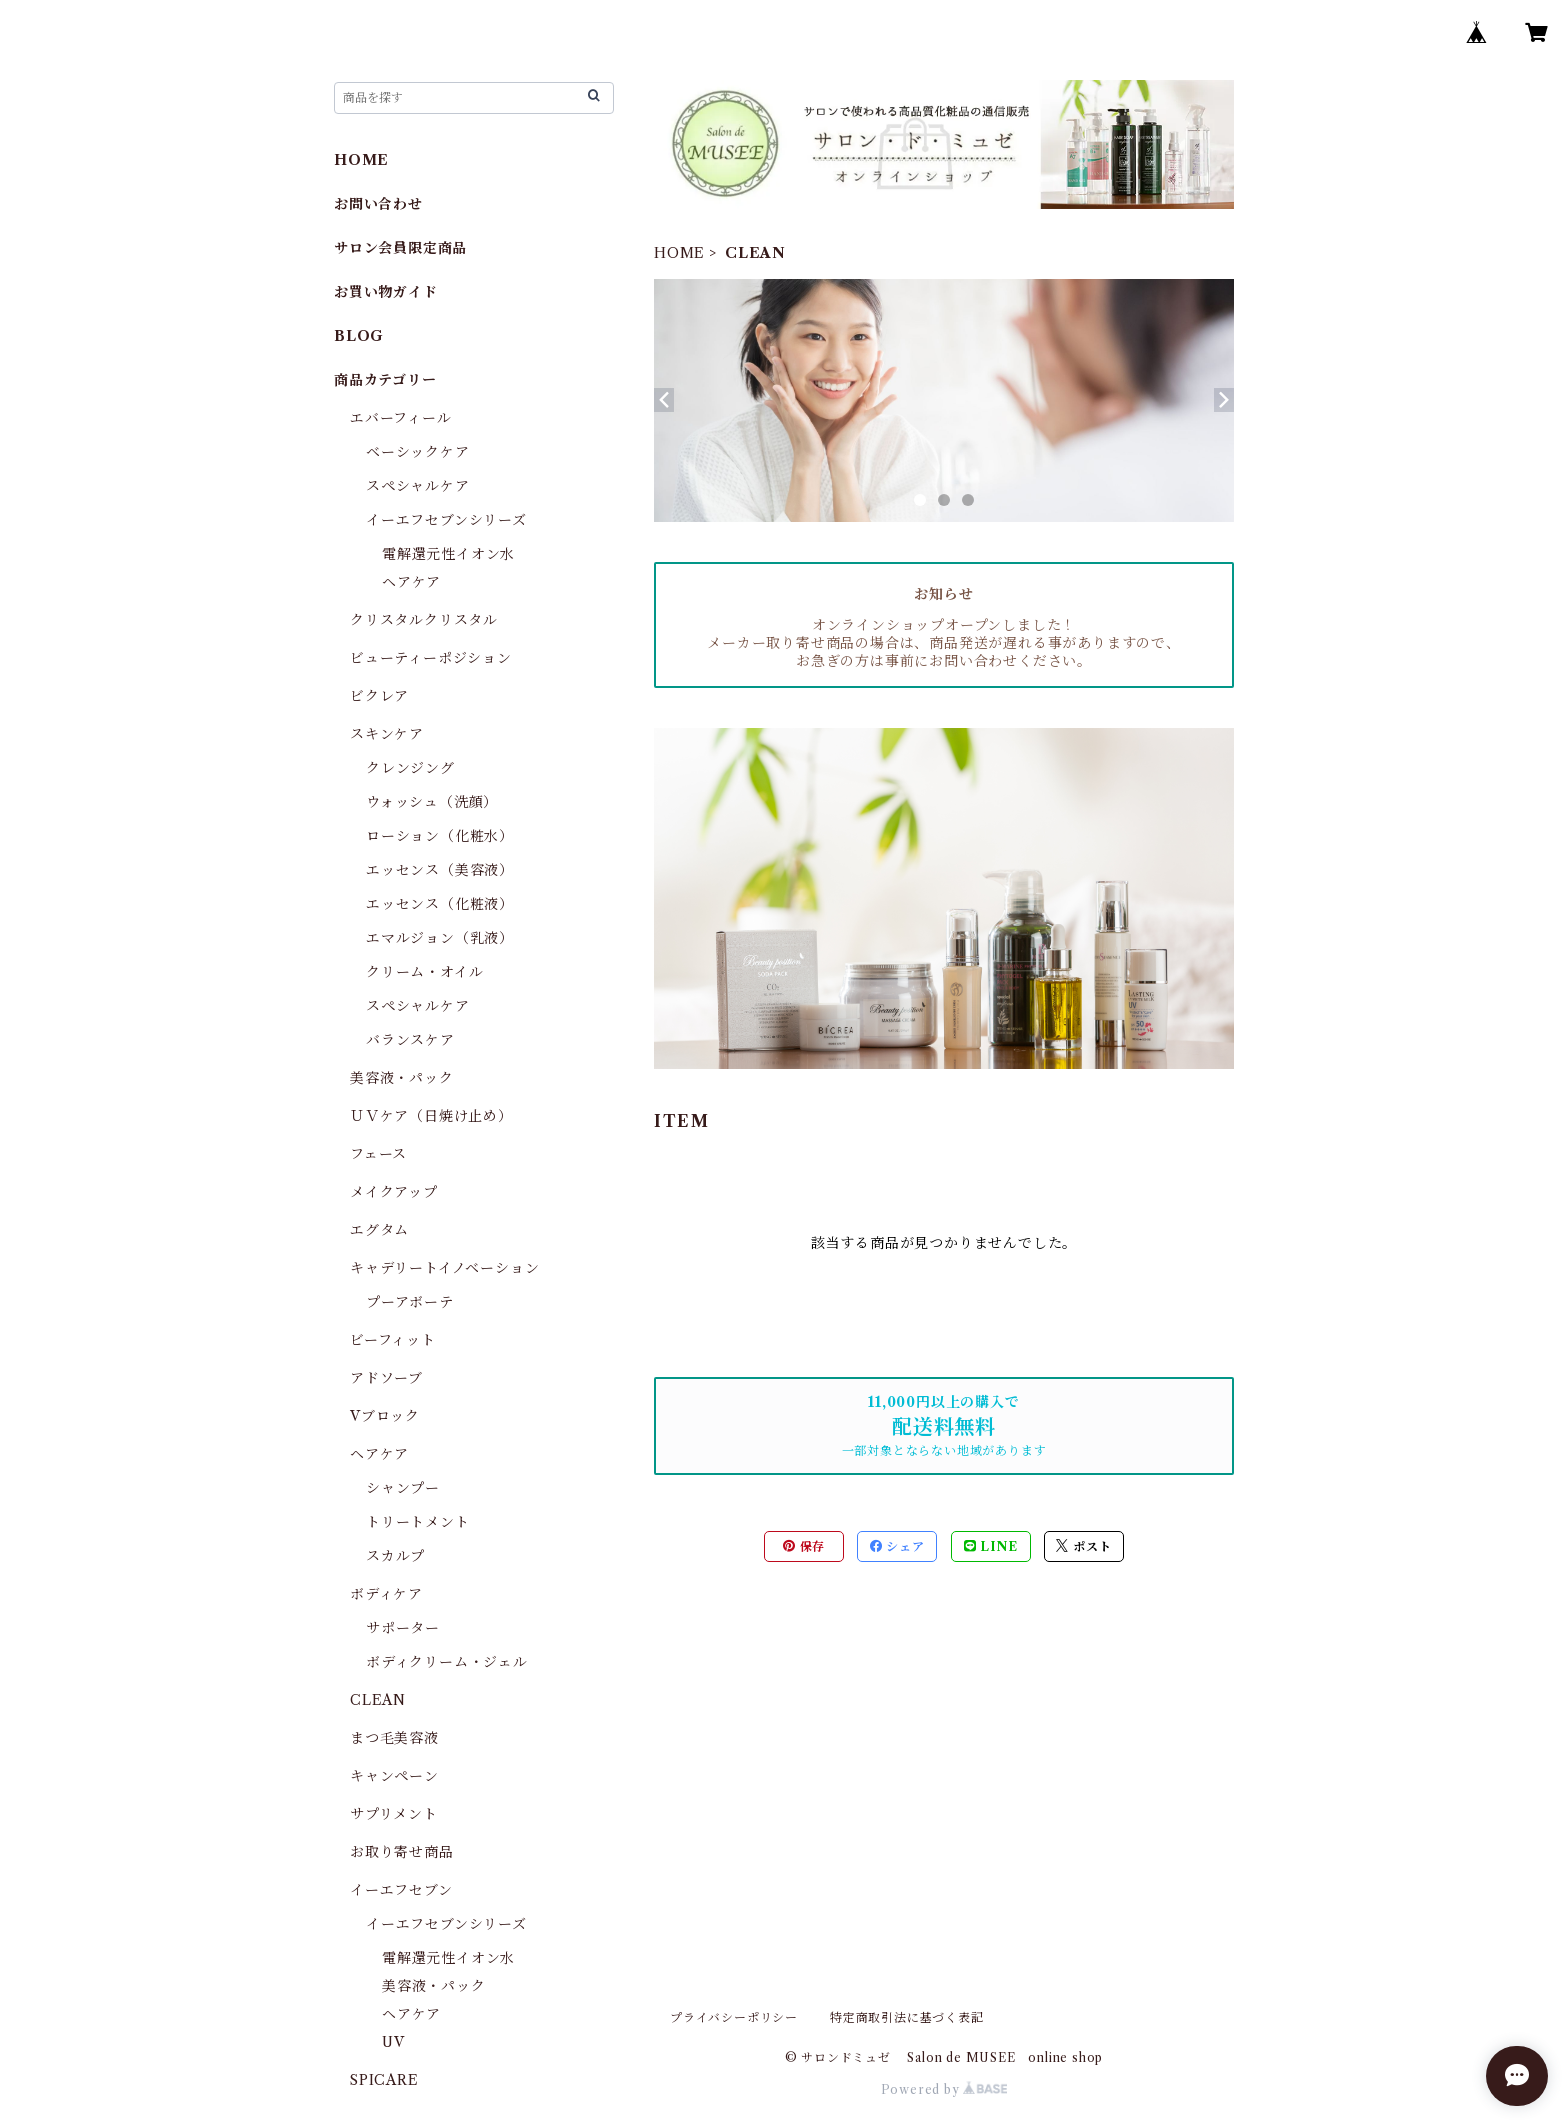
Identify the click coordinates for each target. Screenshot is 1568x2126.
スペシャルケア (418, 486)
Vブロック (385, 1416)
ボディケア (386, 1594)
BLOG (359, 336)
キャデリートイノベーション (444, 1268)
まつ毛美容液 (394, 1738)
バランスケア (410, 1040)
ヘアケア (411, 582)
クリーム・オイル (424, 972)
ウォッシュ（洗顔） (432, 802)
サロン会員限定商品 (400, 248)
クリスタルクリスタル (424, 620)
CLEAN (378, 1700)
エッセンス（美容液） (440, 870)
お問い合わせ (378, 204)
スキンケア (387, 734)
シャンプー (403, 1488)
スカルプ (395, 1556)
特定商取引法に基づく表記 (907, 2017)
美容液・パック (402, 1078)
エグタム (379, 1230)
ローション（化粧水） (440, 836)
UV (393, 2042)
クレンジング (410, 768)
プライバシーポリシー (734, 2017)
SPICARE (384, 2080)
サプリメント (394, 1814)
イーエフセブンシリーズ (446, 520)
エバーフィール (401, 418)
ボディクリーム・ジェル (447, 1662)
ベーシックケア (418, 452)
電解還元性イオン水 (448, 554)
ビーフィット (393, 1340)
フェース (378, 1154)
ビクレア (379, 696)
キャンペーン (394, 1776)
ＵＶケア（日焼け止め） (431, 1116)
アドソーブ (386, 1378)
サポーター (403, 1628)
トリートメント (418, 1522)
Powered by (944, 2089)
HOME (679, 253)
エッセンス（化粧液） (440, 904)
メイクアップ (394, 1192)
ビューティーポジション (431, 658)
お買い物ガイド (386, 292)
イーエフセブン (401, 1890)
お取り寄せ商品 (402, 1852)
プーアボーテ (410, 1302)
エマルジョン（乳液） (440, 938)
